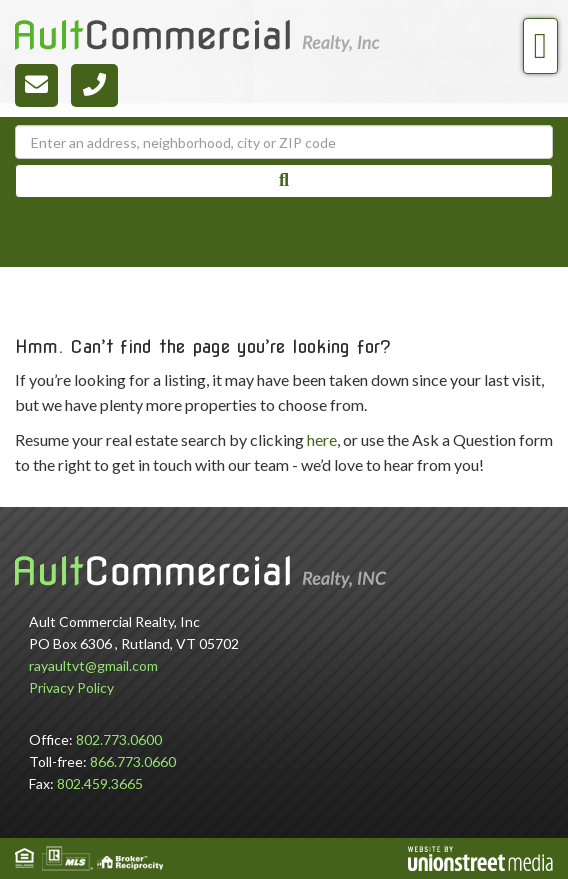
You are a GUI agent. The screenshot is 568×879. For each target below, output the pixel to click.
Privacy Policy (71, 687)
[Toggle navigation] (540, 46)
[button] (284, 181)
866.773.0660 (133, 761)
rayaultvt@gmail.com (93, 665)
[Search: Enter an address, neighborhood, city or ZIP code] (284, 142)
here (322, 439)
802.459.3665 (100, 783)
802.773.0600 (119, 739)
